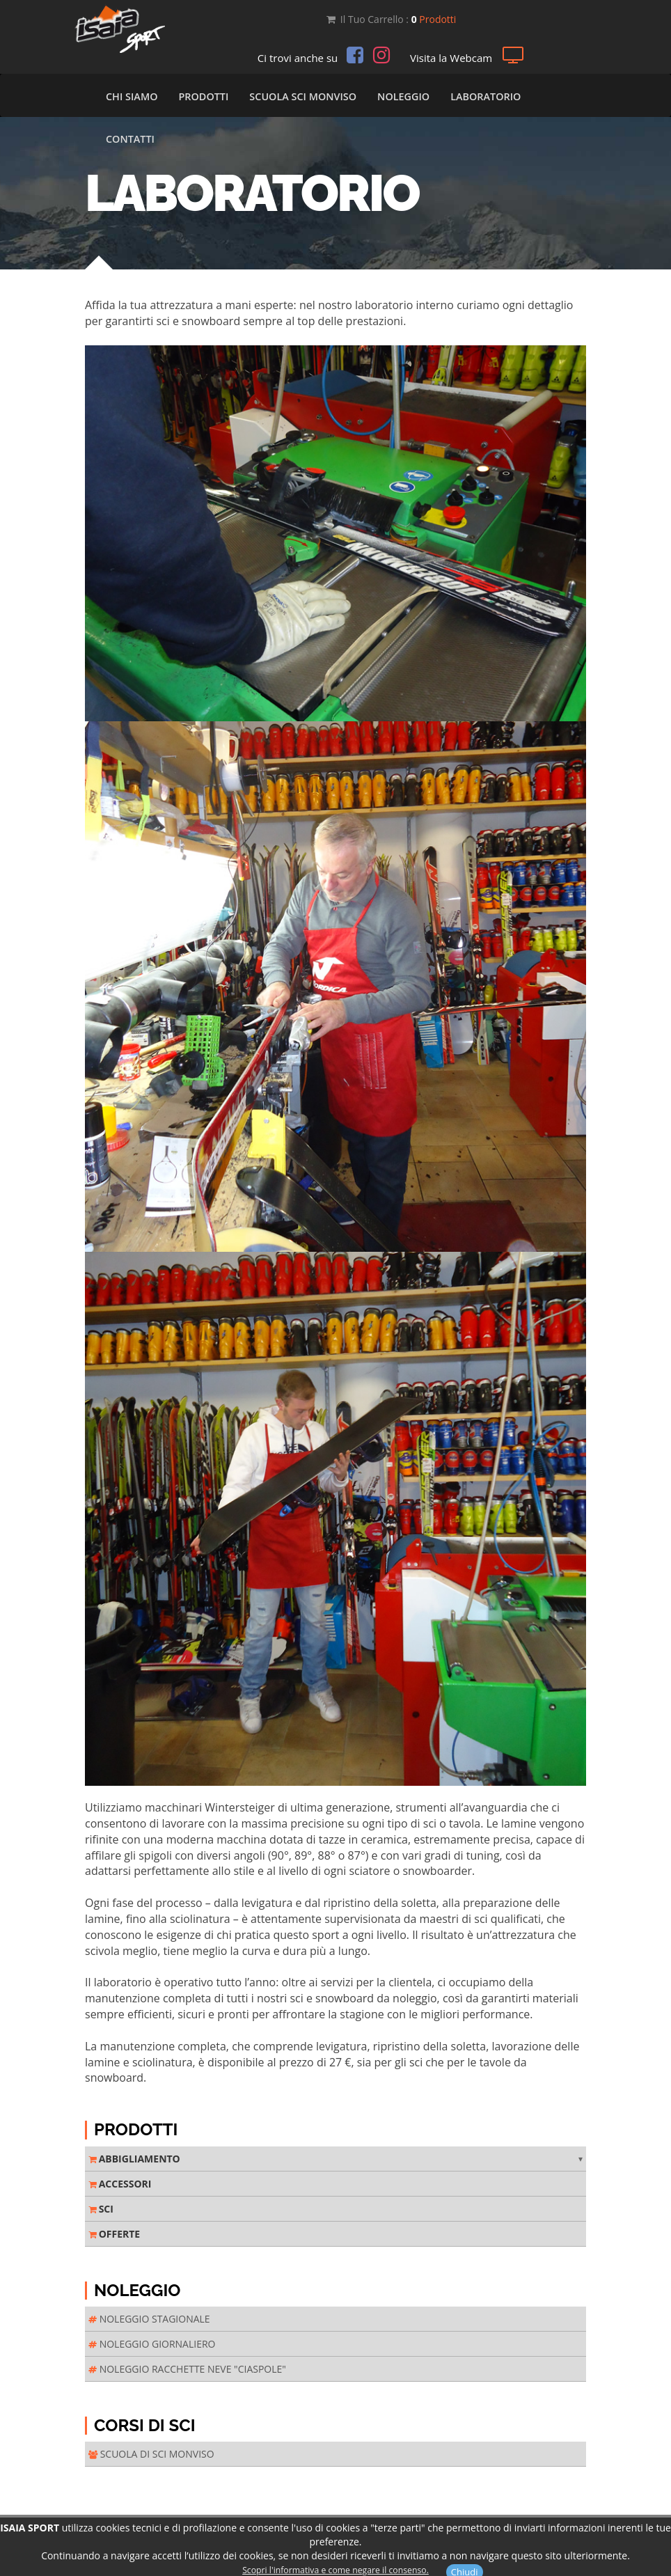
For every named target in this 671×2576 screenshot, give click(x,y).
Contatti (130, 139)
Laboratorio (485, 96)
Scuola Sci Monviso (302, 96)
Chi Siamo (131, 96)
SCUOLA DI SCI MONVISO (151, 2453)
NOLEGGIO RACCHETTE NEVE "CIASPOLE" (187, 2368)
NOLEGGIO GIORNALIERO (152, 2343)
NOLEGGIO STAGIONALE (149, 2318)
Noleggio (403, 96)
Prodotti (203, 96)
